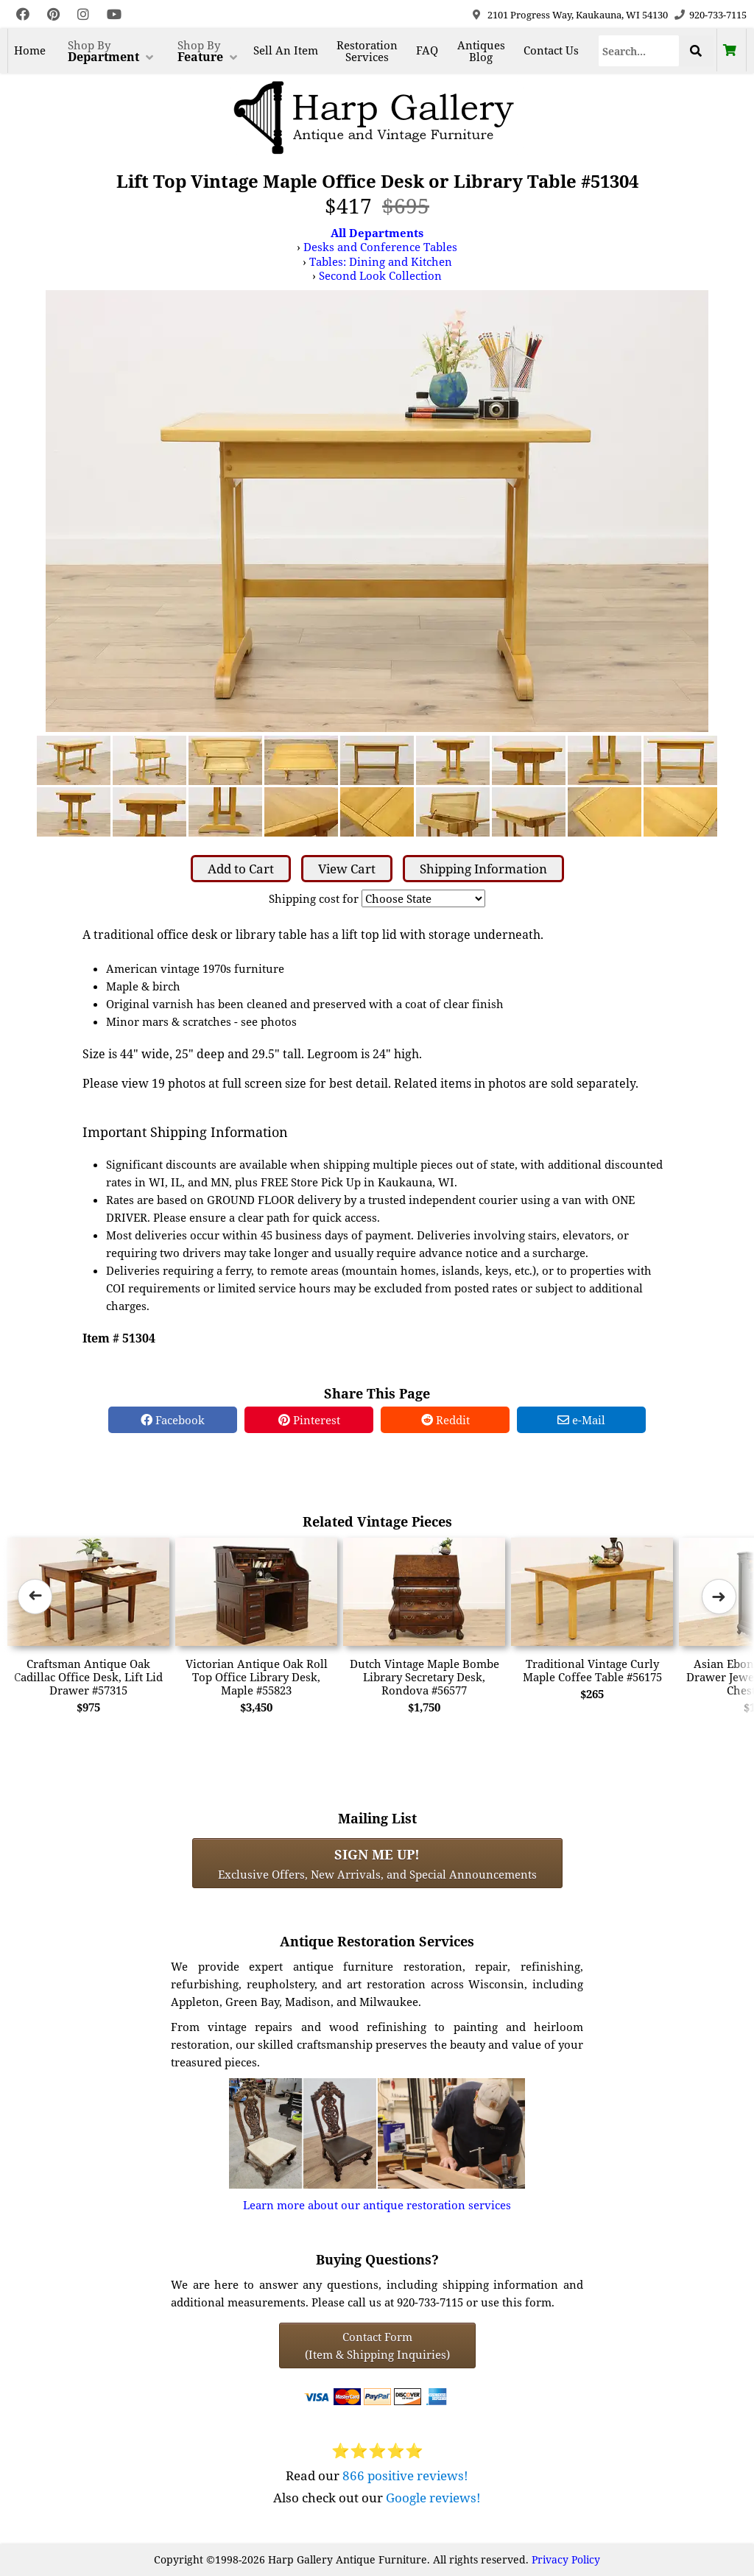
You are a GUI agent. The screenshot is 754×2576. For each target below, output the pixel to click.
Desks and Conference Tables (380, 246)
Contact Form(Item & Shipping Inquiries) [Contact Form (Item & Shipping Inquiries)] (377, 2345)
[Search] (639, 50)
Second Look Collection (380, 275)
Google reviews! (433, 2497)
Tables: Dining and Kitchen (380, 261)
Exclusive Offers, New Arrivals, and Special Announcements (377, 1863)
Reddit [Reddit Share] (445, 1419)
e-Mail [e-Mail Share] (581, 1419)
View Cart (347, 868)
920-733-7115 (718, 14)
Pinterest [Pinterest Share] (309, 1419)
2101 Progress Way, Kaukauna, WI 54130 (577, 14)
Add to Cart (241, 868)
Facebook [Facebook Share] (173, 1419)
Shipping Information (483, 868)
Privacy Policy (566, 2559)
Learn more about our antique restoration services (377, 2204)
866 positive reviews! (405, 2475)
